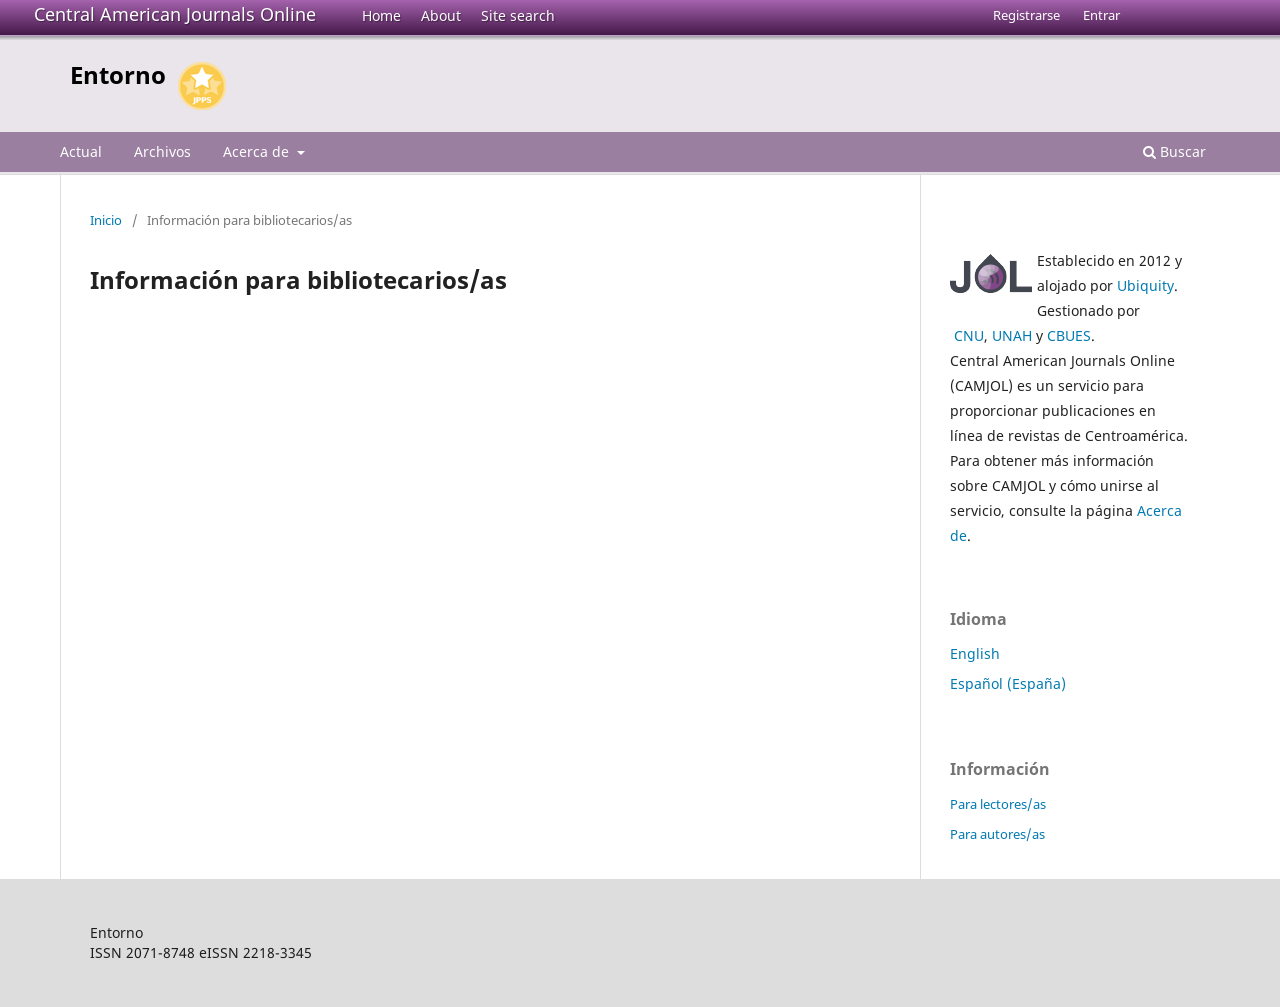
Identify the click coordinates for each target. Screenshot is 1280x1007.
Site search (518, 15)
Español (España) (1008, 683)
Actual (81, 151)
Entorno (118, 74)
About (441, 15)
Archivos (162, 151)
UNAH (1012, 335)
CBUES (1069, 335)
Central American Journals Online (175, 14)
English (975, 653)
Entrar (1101, 15)
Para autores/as (997, 834)
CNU (969, 335)
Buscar (1174, 151)
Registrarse (1026, 15)
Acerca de (258, 151)
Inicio (106, 220)
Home (381, 15)
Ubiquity (1145, 285)
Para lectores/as (998, 804)
